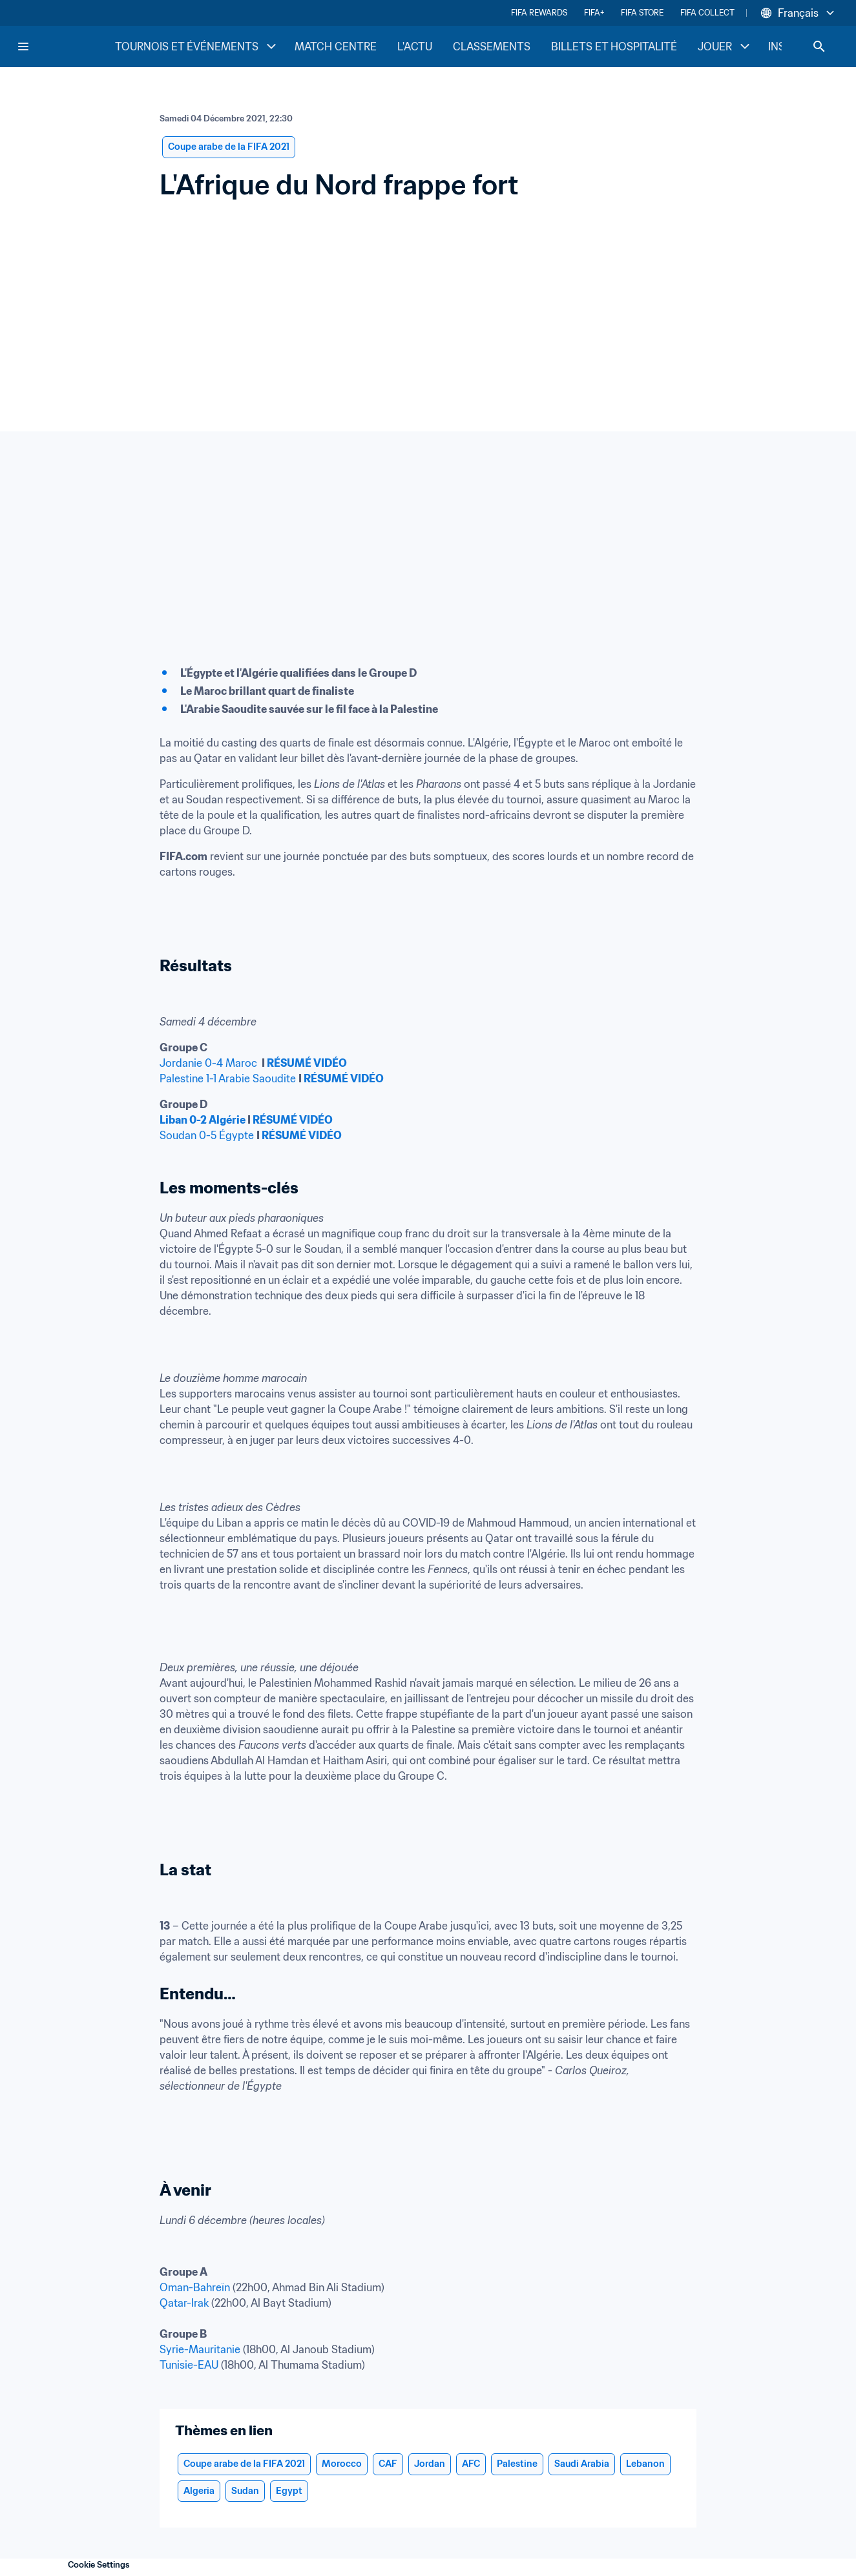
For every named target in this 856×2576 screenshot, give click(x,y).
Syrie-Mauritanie (200, 2349)
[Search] (819, 46)
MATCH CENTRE (336, 46)
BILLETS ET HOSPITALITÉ (614, 46)
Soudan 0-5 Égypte (207, 1135)
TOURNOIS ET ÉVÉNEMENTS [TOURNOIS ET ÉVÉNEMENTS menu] (197, 46)
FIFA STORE (642, 12)
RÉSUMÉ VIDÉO (307, 1062)
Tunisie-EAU (189, 2364)
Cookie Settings (99, 2564)
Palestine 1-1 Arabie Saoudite (228, 1078)
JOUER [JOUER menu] (725, 46)
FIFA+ (594, 12)
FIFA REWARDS (539, 12)
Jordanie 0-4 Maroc (208, 1062)
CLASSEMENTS (491, 46)
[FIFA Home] (65, 46)
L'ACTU (414, 46)
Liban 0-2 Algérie (202, 1119)
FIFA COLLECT (707, 12)
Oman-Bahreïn (195, 2287)
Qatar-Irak (184, 2302)
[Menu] (23, 46)
